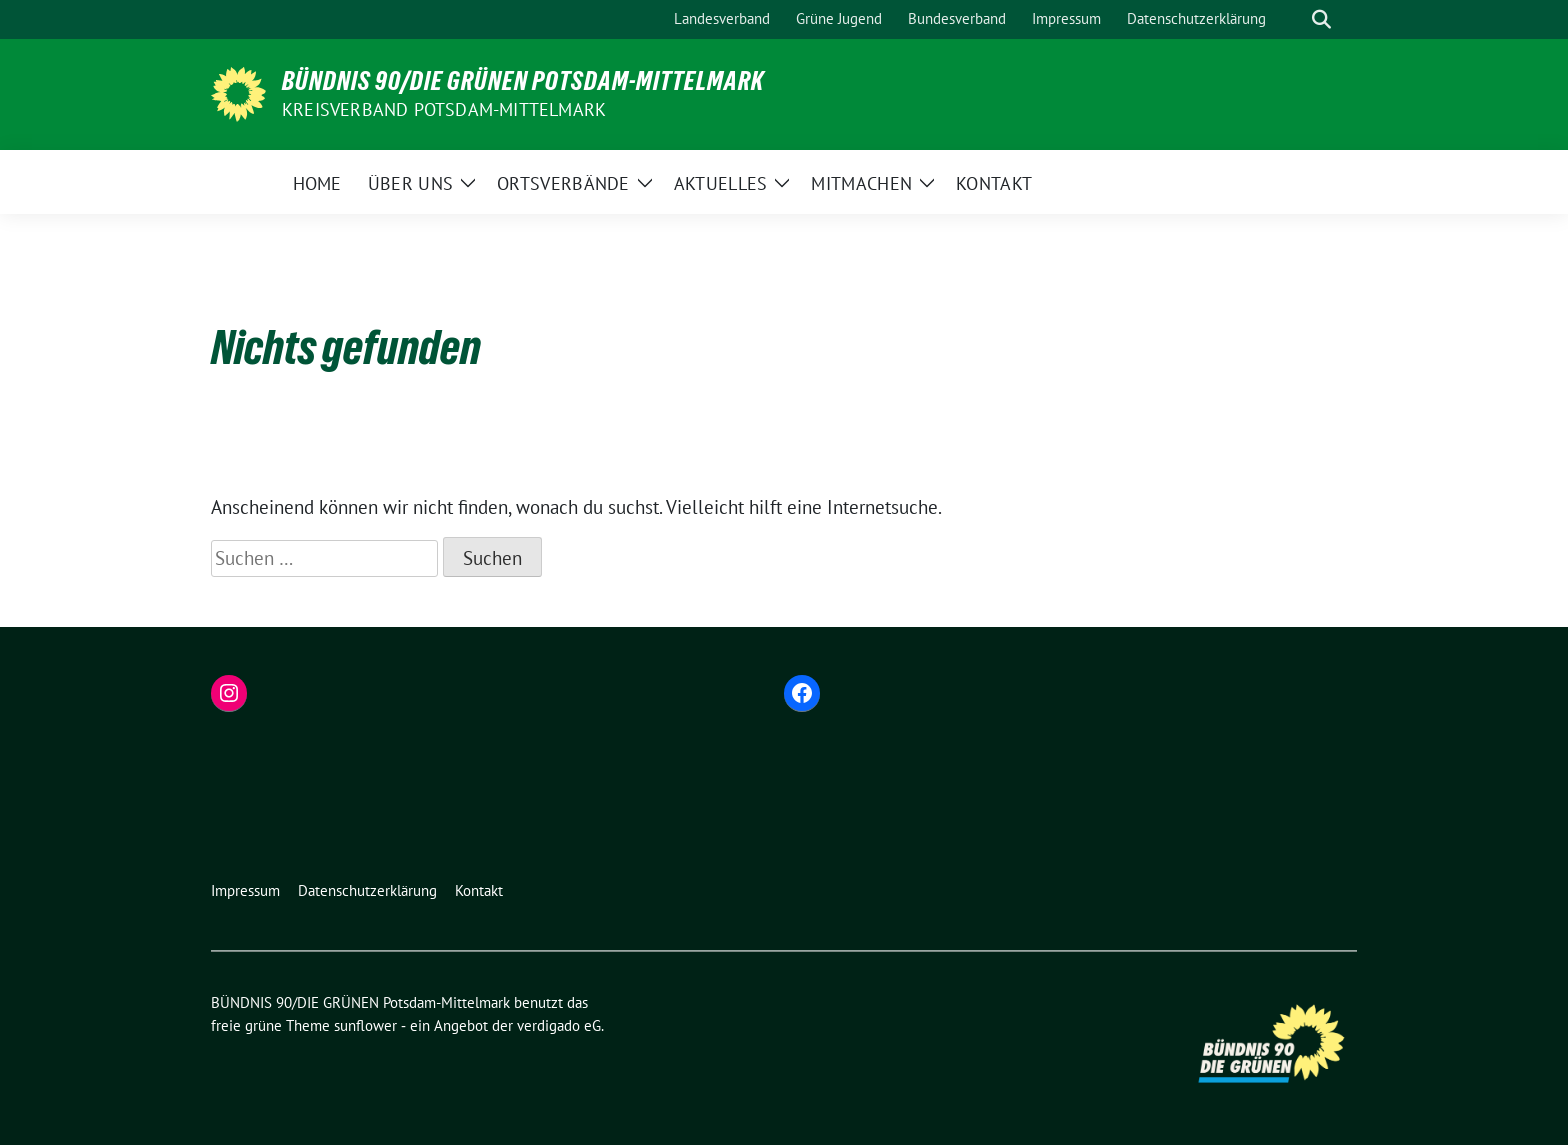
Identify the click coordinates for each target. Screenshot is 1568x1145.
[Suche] (1293, 19)
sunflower (365, 1025)
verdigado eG (559, 1025)
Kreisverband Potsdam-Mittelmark (444, 109)
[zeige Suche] (1321, 19)
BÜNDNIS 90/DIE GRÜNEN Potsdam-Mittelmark (523, 81)
